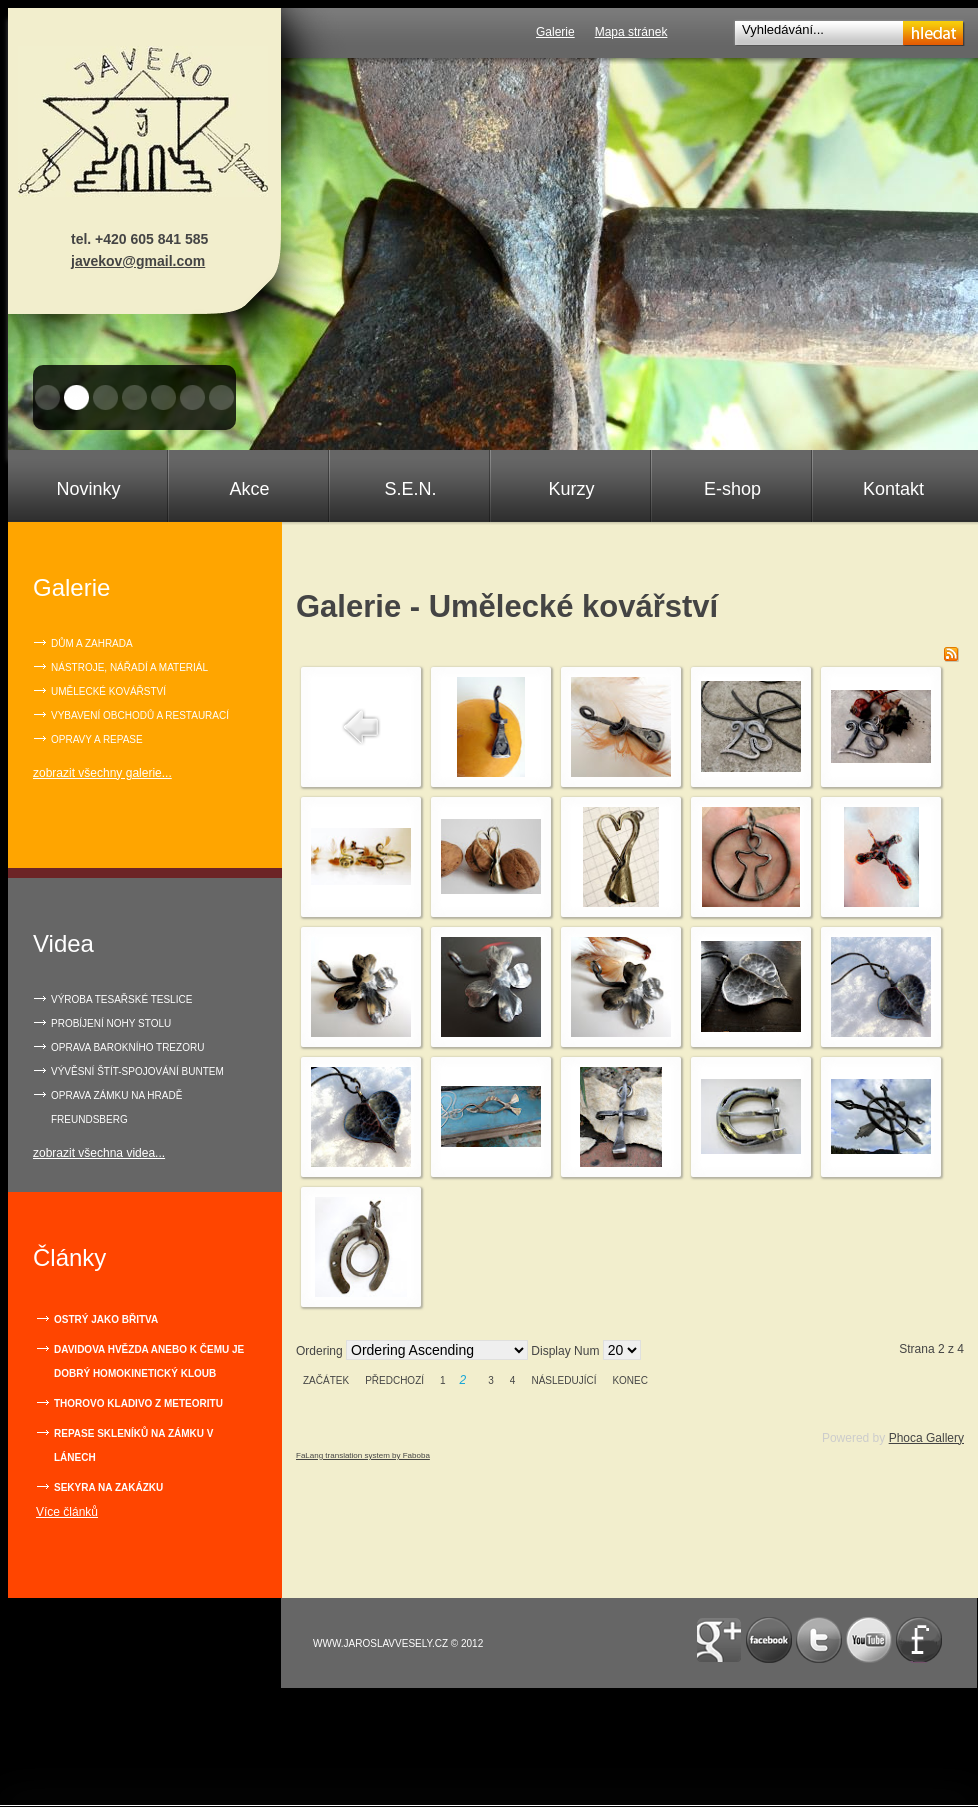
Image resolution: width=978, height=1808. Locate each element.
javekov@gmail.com (138, 261)
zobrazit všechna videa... (99, 1153)
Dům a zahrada (92, 643)
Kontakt (893, 489)
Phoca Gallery (926, 1438)
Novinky (88, 489)
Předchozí (394, 1380)
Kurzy (571, 489)
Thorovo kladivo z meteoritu (138, 1403)
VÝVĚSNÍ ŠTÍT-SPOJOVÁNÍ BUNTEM (137, 1071)
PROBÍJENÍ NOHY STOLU (111, 1023)
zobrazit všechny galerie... (102, 773)
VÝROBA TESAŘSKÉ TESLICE (121, 999)
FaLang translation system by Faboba (363, 1455)
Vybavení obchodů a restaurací (140, 715)
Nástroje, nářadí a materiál (129, 667)
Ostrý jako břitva (106, 1319)
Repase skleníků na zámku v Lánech (133, 1445)
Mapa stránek (631, 32)
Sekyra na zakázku (108, 1487)
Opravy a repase (97, 739)
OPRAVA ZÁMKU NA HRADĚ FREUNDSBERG (116, 1107)
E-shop (732, 489)
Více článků (67, 1512)
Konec (630, 1380)
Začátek (326, 1380)
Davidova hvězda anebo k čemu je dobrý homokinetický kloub (149, 1361)
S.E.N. (410, 489)
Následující (563, 1380)
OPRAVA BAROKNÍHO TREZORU (127, 1047)
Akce (249, 489)
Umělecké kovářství (108, 691)
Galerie (555, 32)
